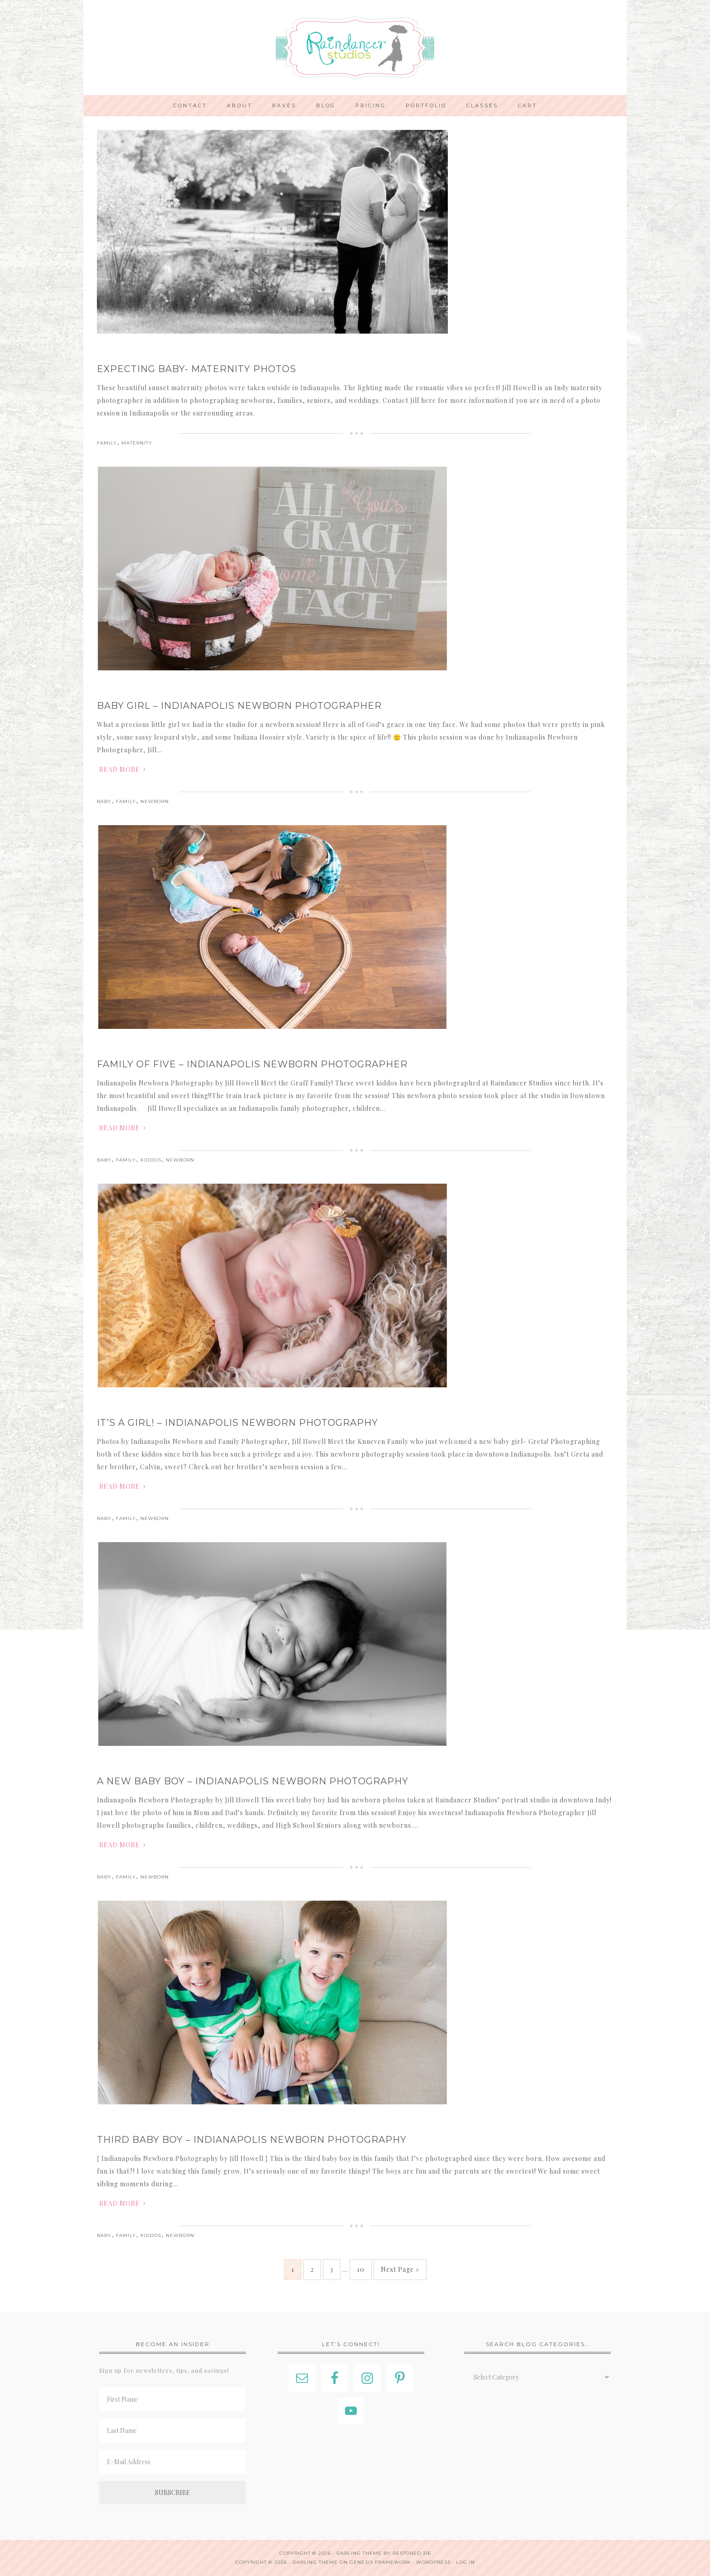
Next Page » (400, 2269)
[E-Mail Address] (172, 2462)
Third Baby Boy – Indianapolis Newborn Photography (252, 2139)
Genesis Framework (380, 2562)
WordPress (433, 2562)
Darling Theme (315, 2562)
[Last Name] (172, 2430)
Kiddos (150, 1160)
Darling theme (359, 2553)
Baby (104, 801)
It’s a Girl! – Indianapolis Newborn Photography (237, 1422)
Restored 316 (412, 2553)
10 (361, 2269)
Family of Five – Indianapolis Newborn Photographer (252, 1064)
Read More (119, 769)
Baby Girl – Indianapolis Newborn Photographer (239, 705)
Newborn (154, 801)
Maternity (136, 443)
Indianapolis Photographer (355, 47)
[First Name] (172, 2399)
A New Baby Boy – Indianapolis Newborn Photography (252, 1781)
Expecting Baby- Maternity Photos (196, 368)
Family (107, 443)
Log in (465, 2562)
